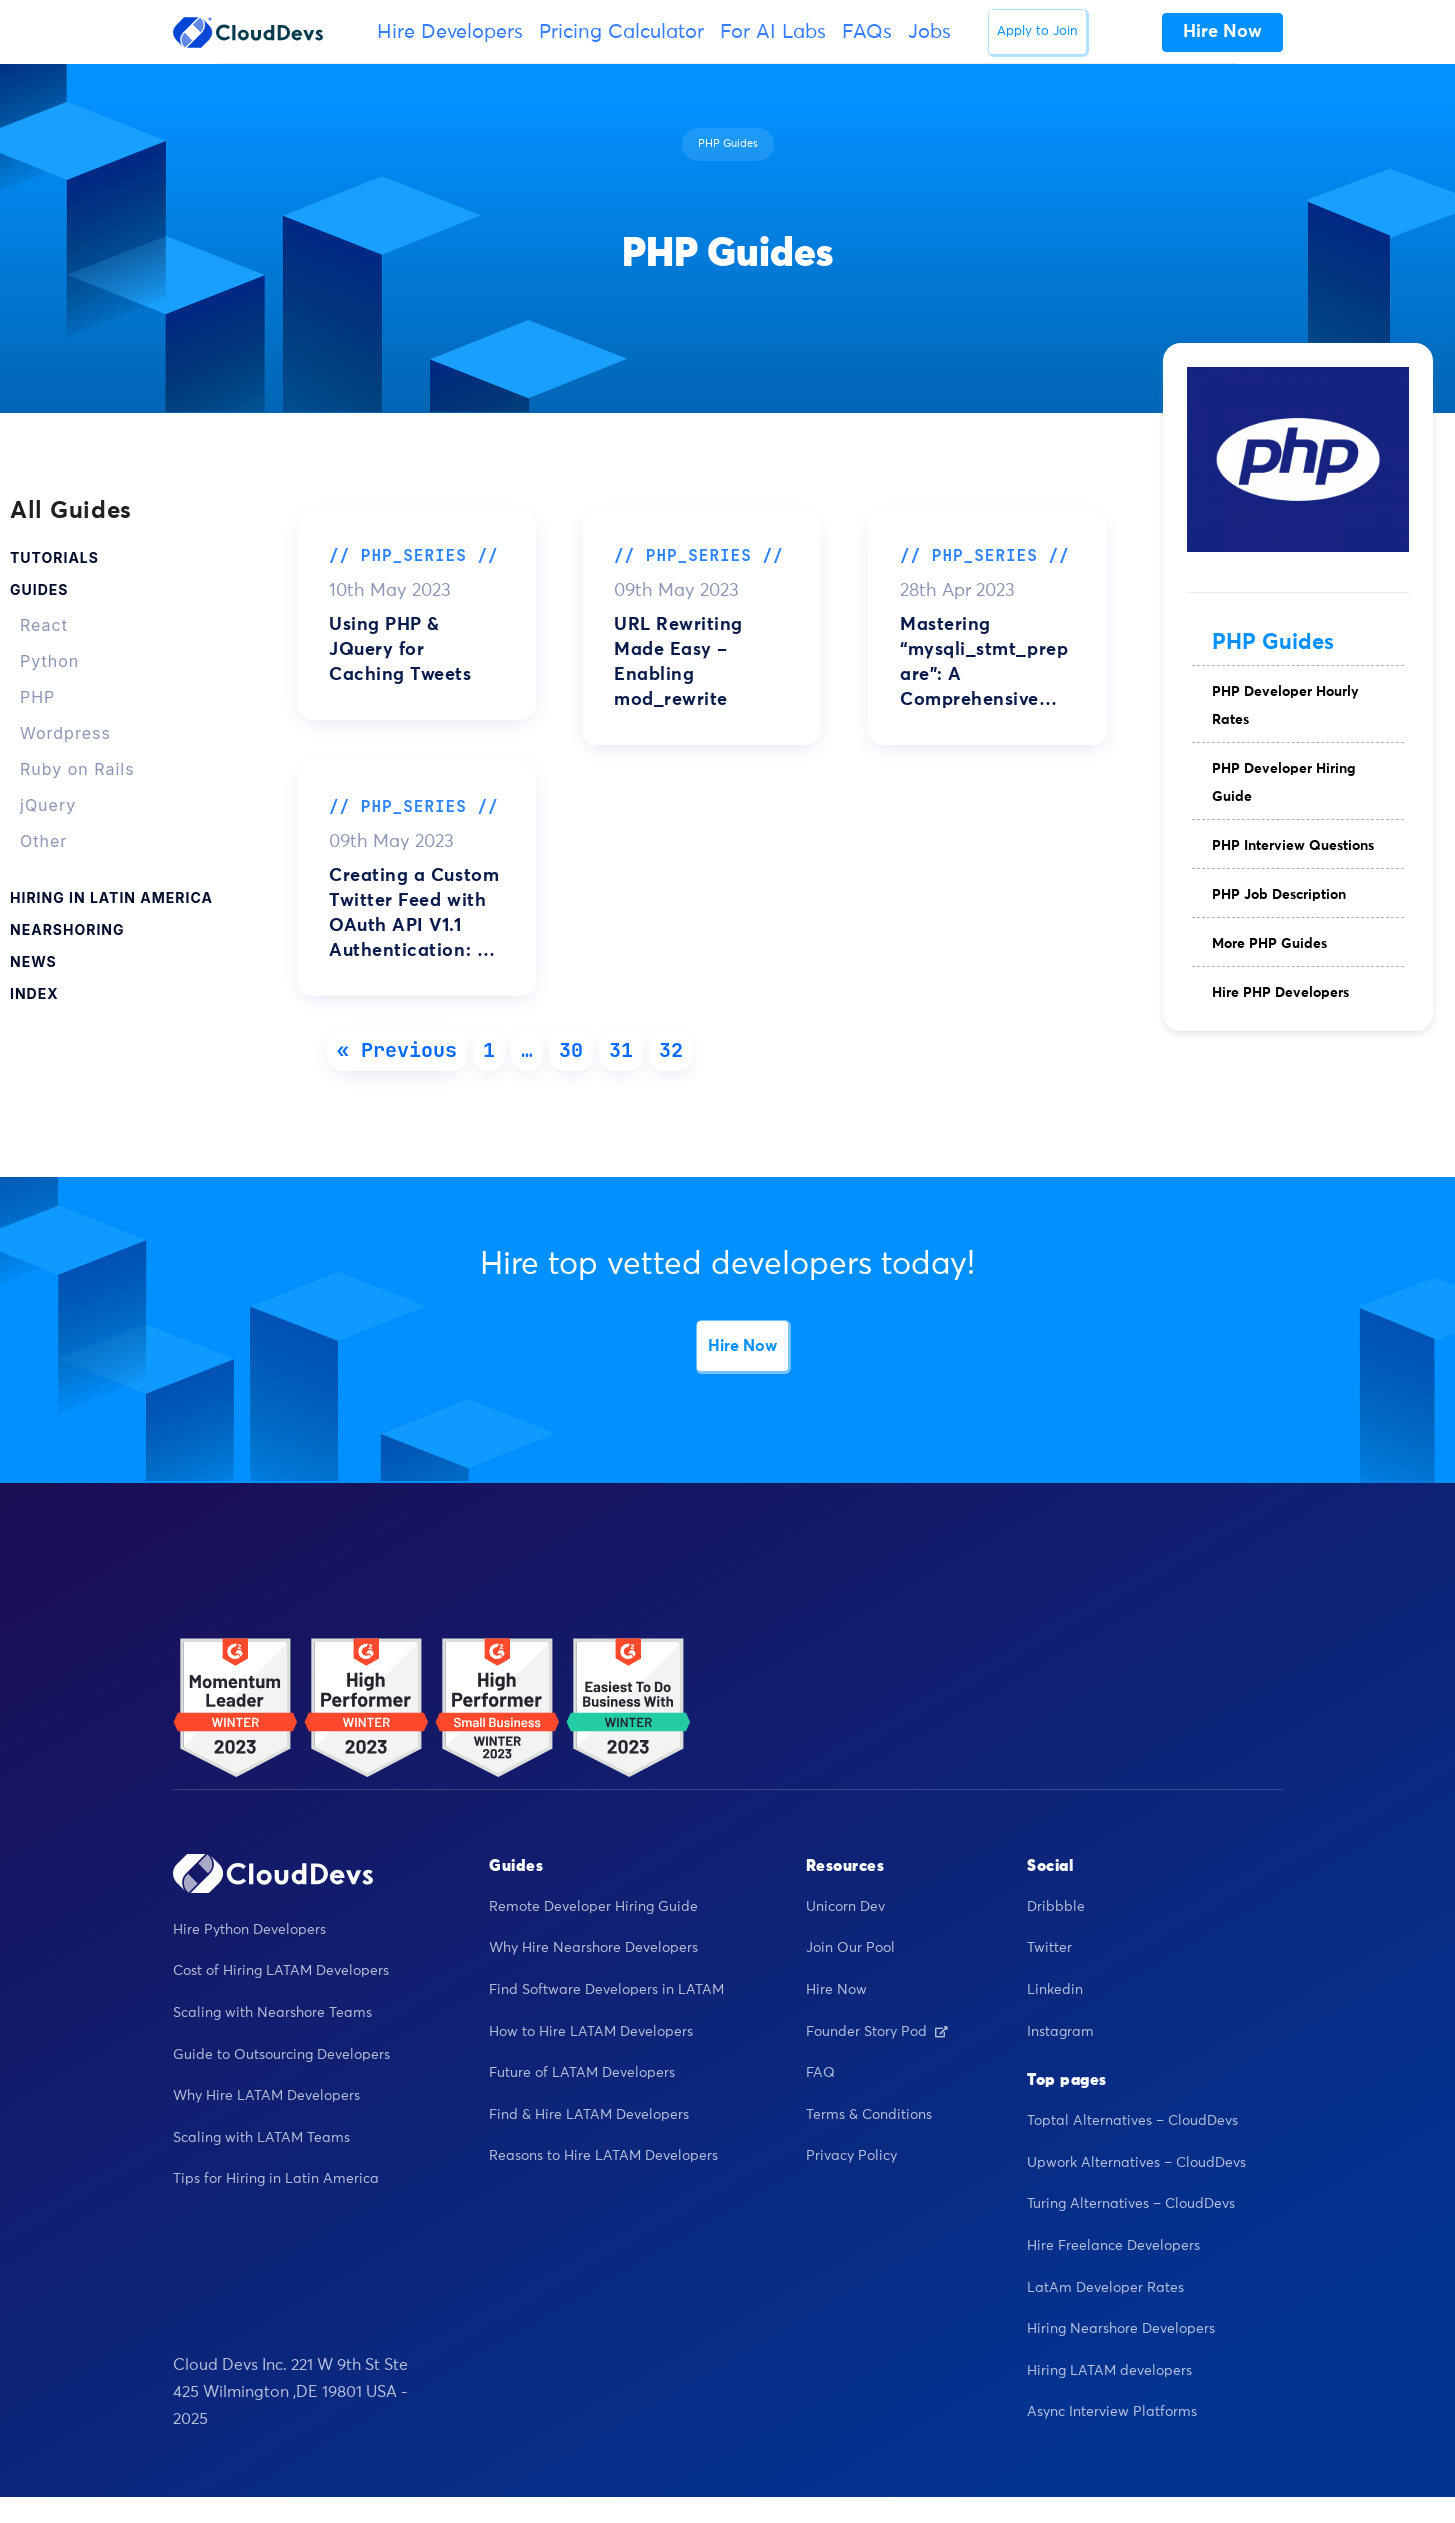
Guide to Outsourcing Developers (281, 2055)
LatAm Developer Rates (1105, 2288)
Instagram (1060, 2032)
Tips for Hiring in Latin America (276, 2179)
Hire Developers (450, 32)
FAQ (820, 2073)
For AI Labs (773, 32)
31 (621, 1050)
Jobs (929, 32)
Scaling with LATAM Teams (261, 2138)
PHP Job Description (1279, 895)
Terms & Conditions (869, 2115)
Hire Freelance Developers (1113, 2246)
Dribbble (1056, 1907)
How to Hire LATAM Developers (591, 2032)
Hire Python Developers (249, 1930)
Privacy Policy (851, 2156)
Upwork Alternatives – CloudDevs (1136, 2163)
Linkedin (1055, 1990)
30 (571, 1050)
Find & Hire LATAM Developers (589, 2115)
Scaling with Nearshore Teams (272, 2013)
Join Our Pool (850, 1948)
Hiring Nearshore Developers (1121, 2329)
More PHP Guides (1269, 944)
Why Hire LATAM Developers (266, 2096)
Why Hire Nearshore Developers (593, 1948)
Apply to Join (1037, 31)
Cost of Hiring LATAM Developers (281, 1971)
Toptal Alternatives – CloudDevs (1132, 2121)
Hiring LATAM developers (1109, 2371)
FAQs (867, 32)
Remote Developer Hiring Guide (593, 1907)
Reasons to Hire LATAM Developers (603, 2156)
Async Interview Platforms (1112, 2412)
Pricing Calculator (621, 32)
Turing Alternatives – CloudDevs (1131, 2204)
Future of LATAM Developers (582, 2073)
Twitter (1049, 1948)
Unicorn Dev (845, 1907)
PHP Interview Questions (1293, 846)
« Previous (397, 1050)
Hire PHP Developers (1280, 993)
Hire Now (742, 1346)
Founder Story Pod (877, 2032)
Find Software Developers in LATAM (606, 1990)
